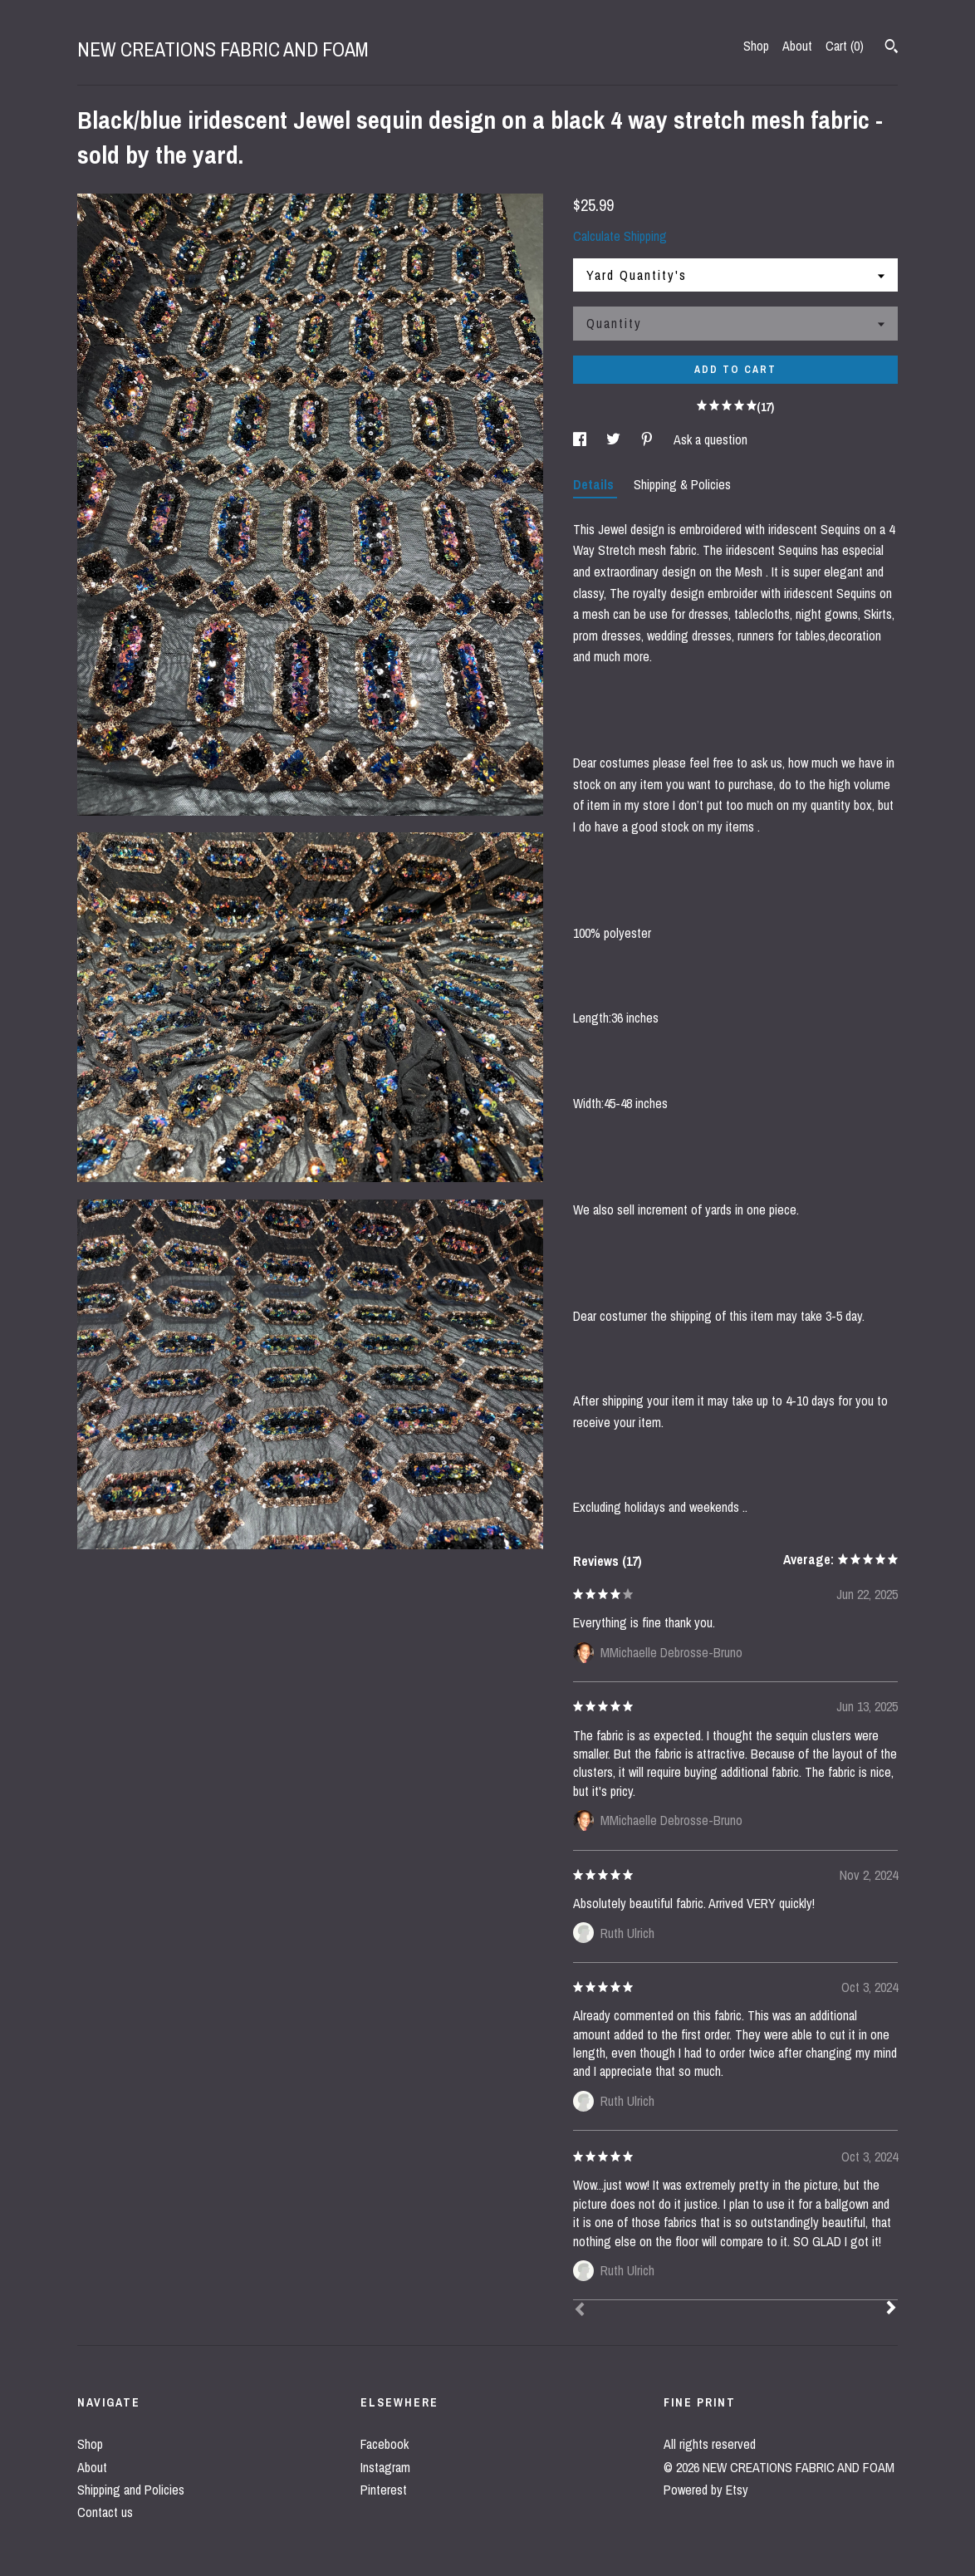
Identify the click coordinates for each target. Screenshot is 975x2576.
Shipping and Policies (130, 2489)
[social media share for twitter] (615, 439)
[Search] (891, 48)
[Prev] (579, 2311)
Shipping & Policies (682, 484)
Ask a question (710, 439)
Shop (756, 46)
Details (595, 484)
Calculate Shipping (620, 236)
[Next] (891, 2309)
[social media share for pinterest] (648, 439)
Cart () (845, 46)
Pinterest (383, 2489)
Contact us (105, 2512)
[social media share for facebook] (581, 439)
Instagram (385, 2467)
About (797, 46)
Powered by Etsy (706, 2489)
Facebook (384, 2444)
